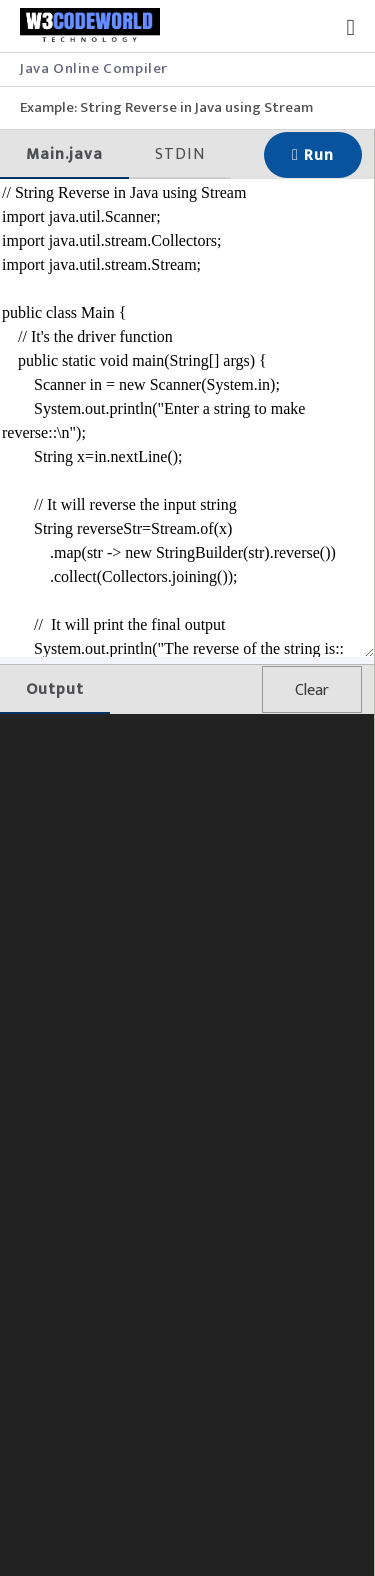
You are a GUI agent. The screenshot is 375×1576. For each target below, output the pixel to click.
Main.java (64, 154)
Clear (312, 690)
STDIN (179, 154)
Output (55, 689)
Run (313, 155)
